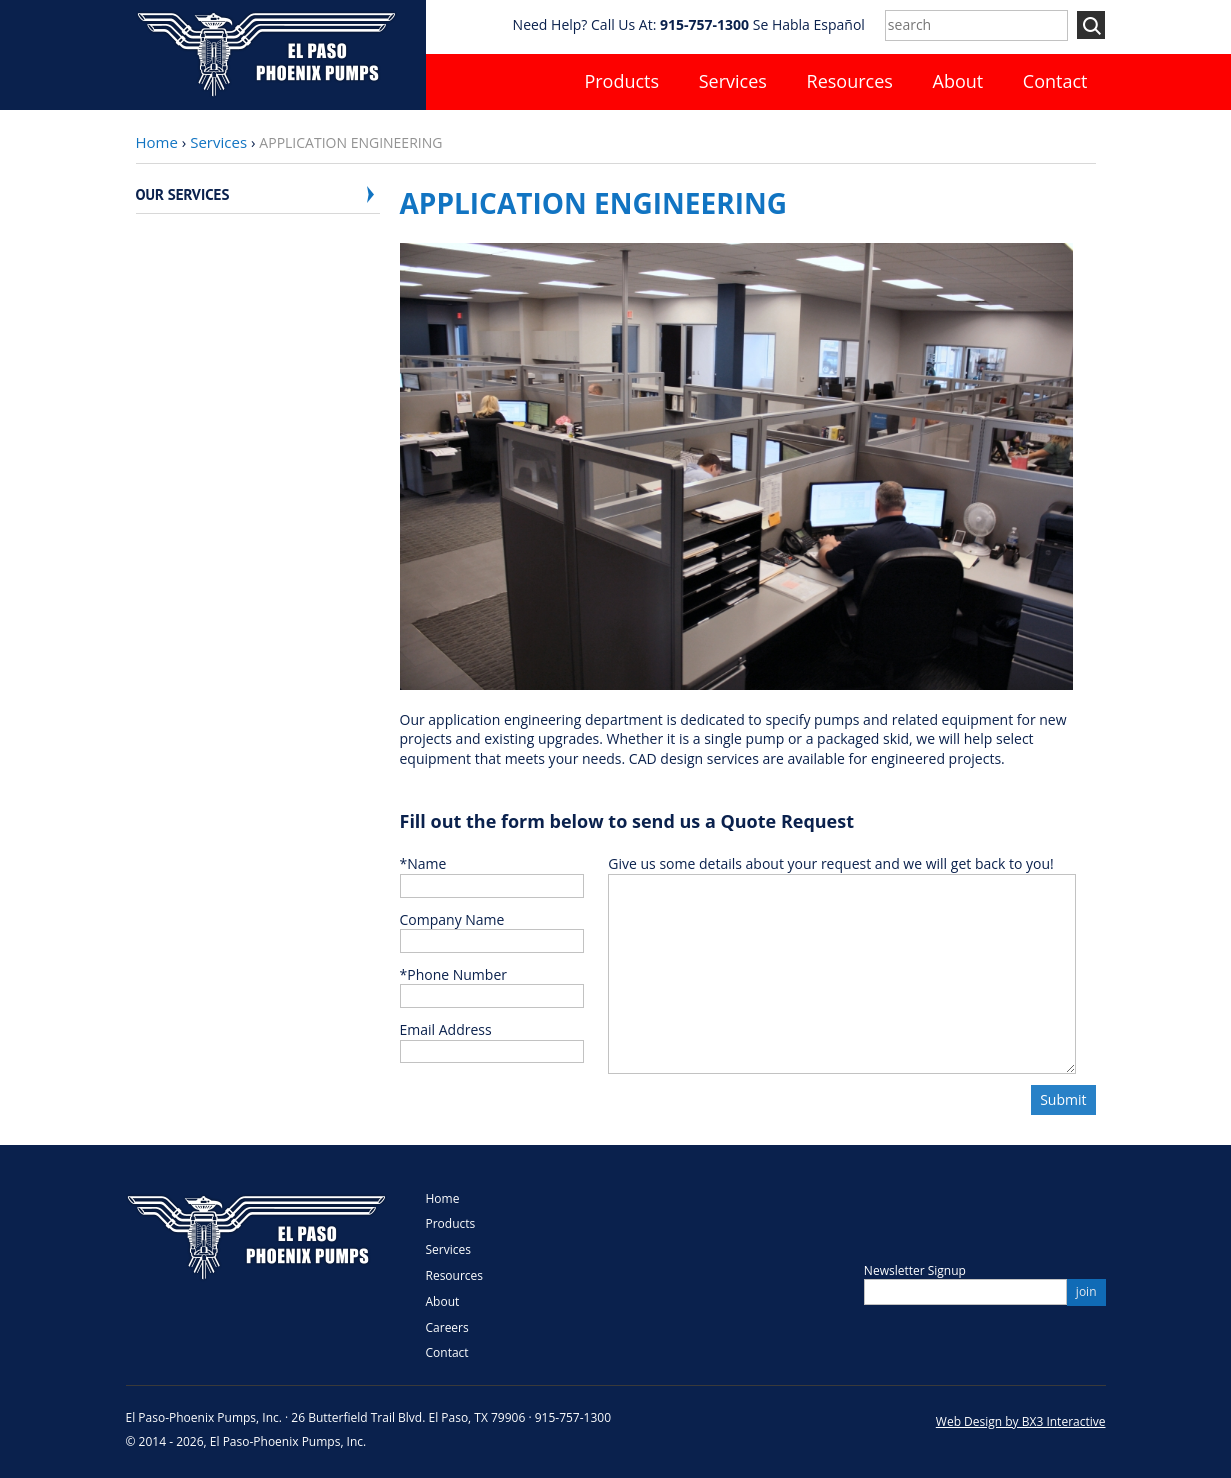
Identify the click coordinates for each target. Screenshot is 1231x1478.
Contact (1055, 81)
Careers (447, 1327)
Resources (850, 81)
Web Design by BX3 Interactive (1021, 1421)
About (958, 81)
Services (733, 81)
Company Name (452, 919)
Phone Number (453, 974)
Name (423, 863)
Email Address (446, 1029)
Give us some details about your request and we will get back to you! (830, 863)
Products (621, 81)
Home (157, 142)
